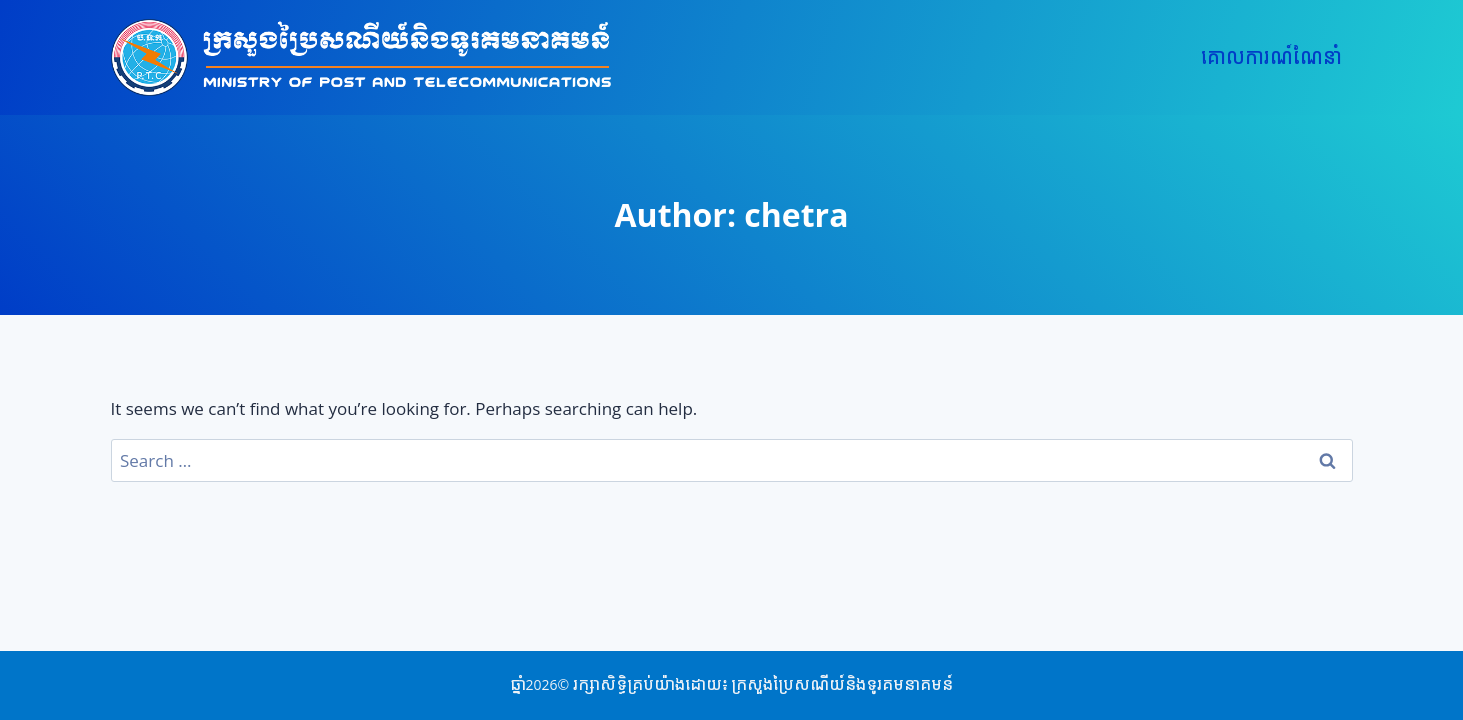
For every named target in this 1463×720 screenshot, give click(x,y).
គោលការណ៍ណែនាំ (1271, 57)
